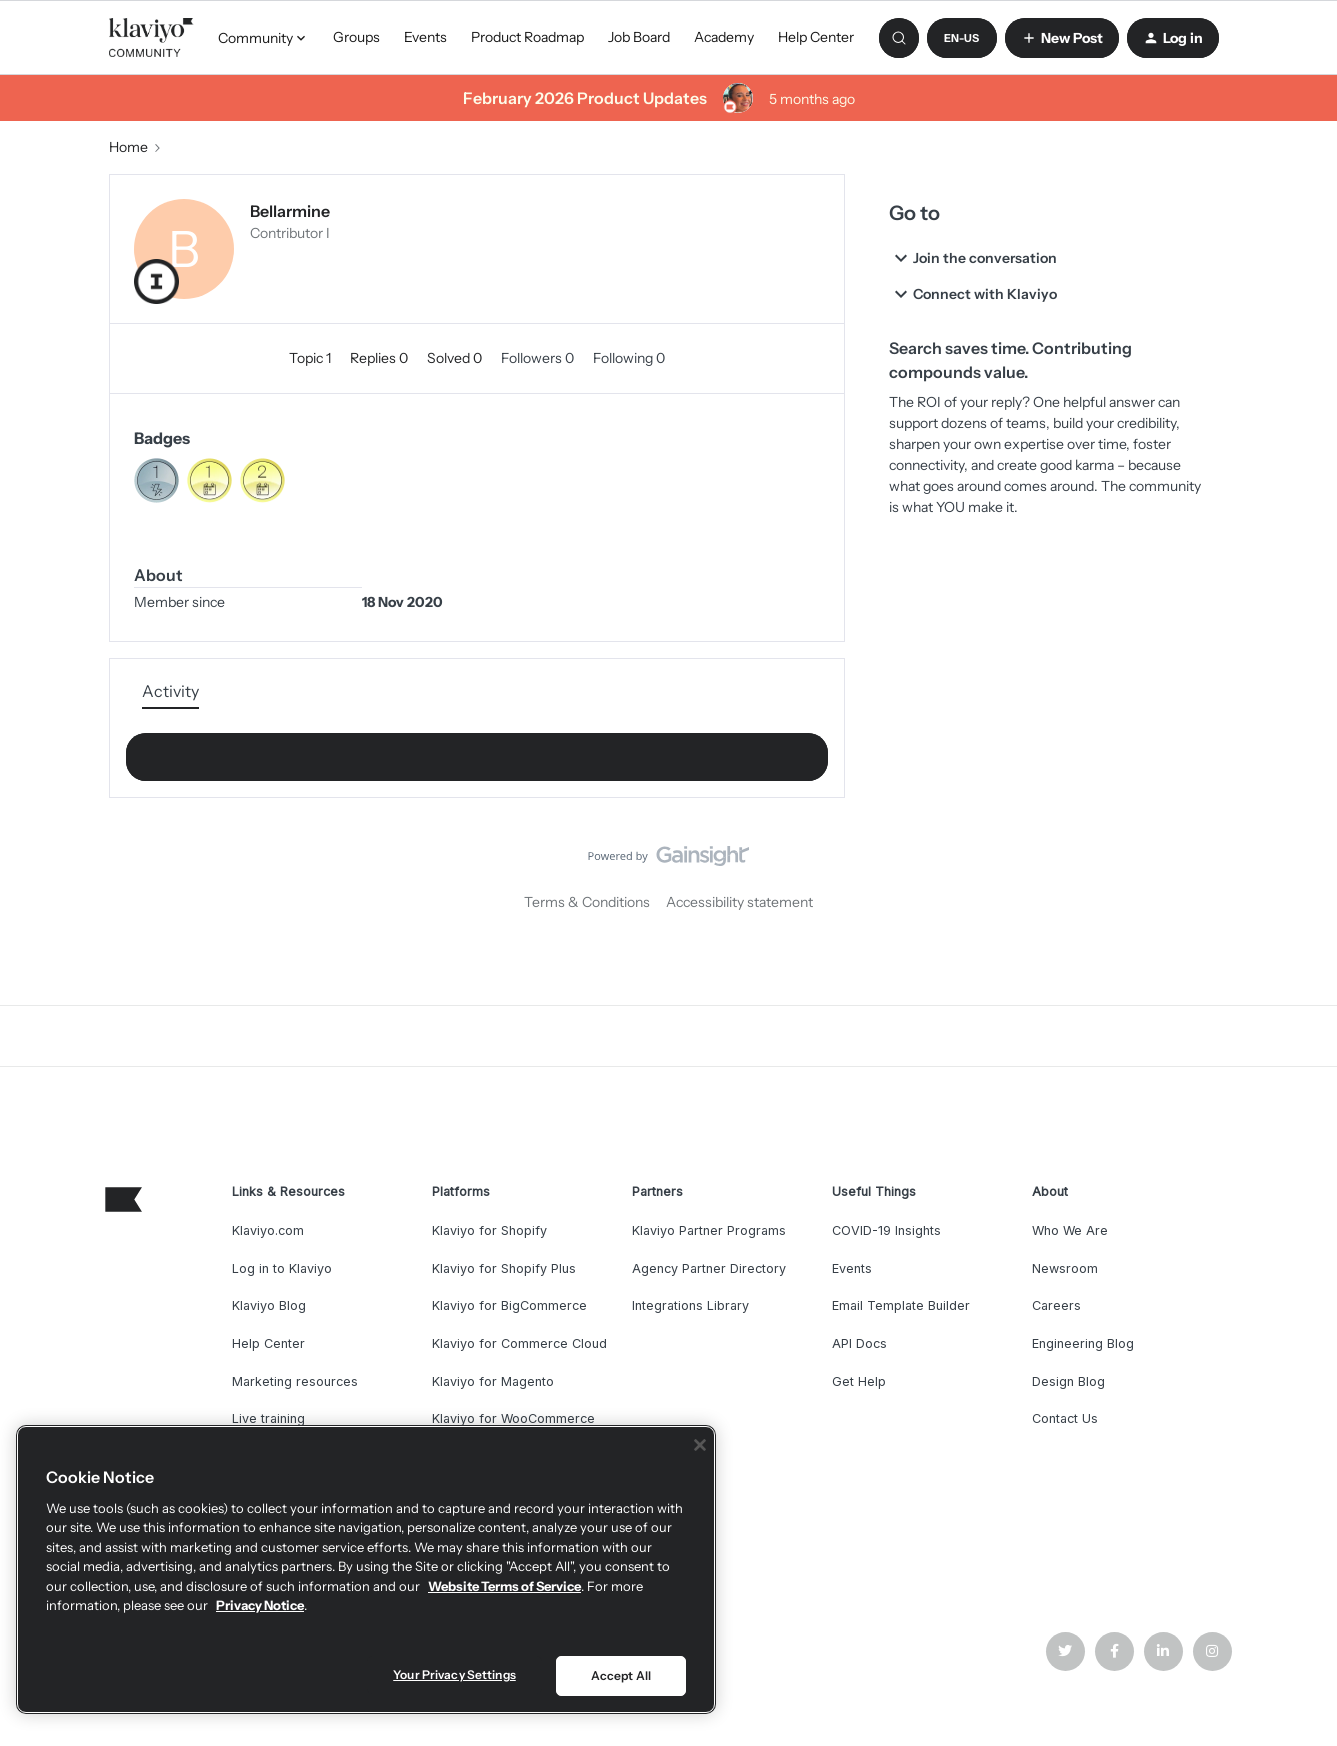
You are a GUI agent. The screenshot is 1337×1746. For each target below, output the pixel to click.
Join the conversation (973, 258)
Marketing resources (295, 1381)
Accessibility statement (739, 902)
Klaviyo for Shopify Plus (504, 1268)
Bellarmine (290, 211)
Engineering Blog (1083, 1343)
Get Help (859, 1381)
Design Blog (1068, 1381)
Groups (356, 37)
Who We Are (1070, 1230)
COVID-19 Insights (886, 1230)
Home (128, 147)
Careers (1056, 1305)
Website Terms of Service (504, 1586)
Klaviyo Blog (269, 1305)
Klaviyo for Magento (493, 1381)
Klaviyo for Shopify (489, 1230)
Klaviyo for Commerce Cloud (519, 1343)
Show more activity (477, 751)
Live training (268, 1418)
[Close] (700, 1445)
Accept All (621, 1675)
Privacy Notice (260, 1605)
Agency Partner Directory (709, 1268)
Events (425, 37)
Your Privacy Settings (454, 1674)
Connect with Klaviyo (973, 294)
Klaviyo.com (268, 1230)
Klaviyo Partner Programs (709, 1230)
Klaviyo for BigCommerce (509, 1305)
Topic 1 (311, 358)
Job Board (639, 37)
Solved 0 (456, 358)
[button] (962, 38)
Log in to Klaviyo (282, 1268)
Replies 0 (380, 358)
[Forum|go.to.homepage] (152, 38)
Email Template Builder (901, 1305)
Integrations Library (690, 1305)
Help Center (816, 37)
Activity (170, 691)
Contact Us (1065, 1418)
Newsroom (1065, 1268)
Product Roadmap (527, 37)
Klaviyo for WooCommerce (513, 1418)
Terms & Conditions (587, 902)
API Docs (859, 1343)
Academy (724, 37)
